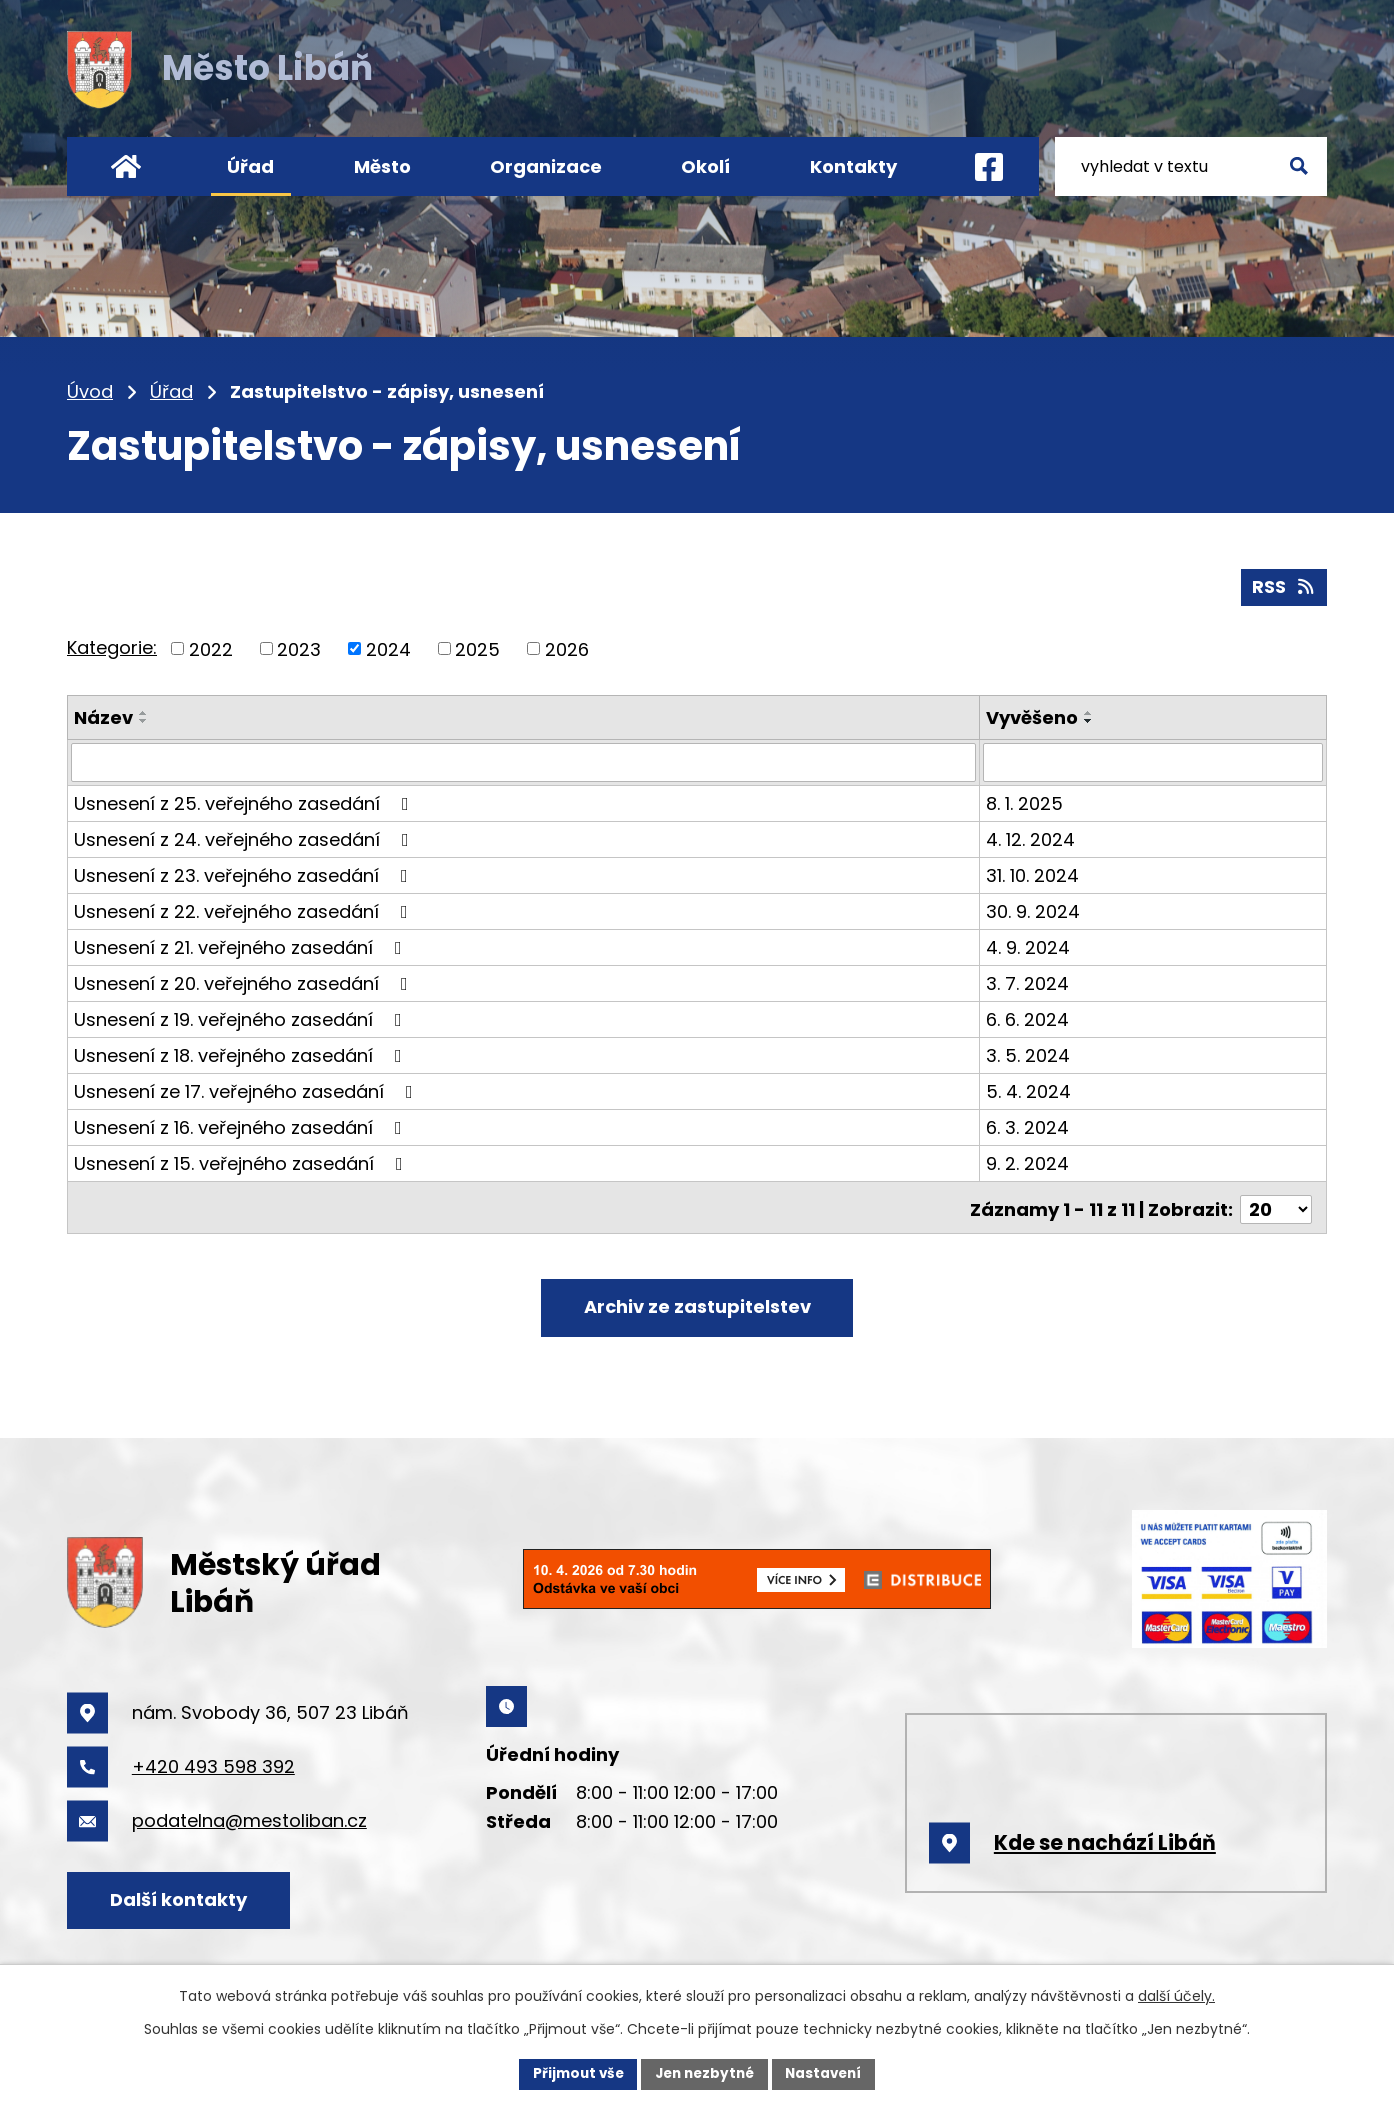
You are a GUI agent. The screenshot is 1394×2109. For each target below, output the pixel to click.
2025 (477, 647)
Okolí (705, 166)
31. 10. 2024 (1033, 873)
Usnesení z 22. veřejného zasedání (245, 909)
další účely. (1176, 1995)
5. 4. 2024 (1029, 1089)
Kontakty (853, 166)
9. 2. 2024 (1028, 1161)
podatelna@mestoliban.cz (249, 1817)
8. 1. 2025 (1025, 801)
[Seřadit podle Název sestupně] (144, 720)
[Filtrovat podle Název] (524, 761)
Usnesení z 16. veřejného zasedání (242, 1125)
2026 (567, 647)
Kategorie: (112, 646)
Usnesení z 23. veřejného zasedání (245, 873)
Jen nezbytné (704, 2073)
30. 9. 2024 (1034, 909)
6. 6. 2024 (1028, 1017)
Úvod (90, 391)
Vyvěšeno (1033, 716)
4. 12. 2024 (1031, 837)
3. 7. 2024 (1028, 981)
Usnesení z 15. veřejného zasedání (242, 1161)
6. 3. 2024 (1028, 1125)
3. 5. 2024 (1029, 1053)
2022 (211, 647)
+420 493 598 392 (213, 1763)
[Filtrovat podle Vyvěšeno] (1153, 761)
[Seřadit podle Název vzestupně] (144, 712)
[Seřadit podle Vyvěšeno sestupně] (1090, 720)
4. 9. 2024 (1029, 945)
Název (103, 716)
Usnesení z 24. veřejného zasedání (245, 837)
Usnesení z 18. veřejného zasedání (242, 1053)
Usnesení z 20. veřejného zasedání (245, 981)
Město (382, 166)
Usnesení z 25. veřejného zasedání (245, 801)
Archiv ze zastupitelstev (697, 1302)
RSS (1284, 585)
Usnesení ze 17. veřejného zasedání (247, 1089)
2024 (388, 647)
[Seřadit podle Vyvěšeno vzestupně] (1090, 712)
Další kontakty (184, 1896)
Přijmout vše (572, 2073)
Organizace (546, 166)
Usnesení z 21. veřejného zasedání (242, 945)
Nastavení (829, 2073)
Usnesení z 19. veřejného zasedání (242, 1017)
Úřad (171, 391)
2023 (299, 647)
